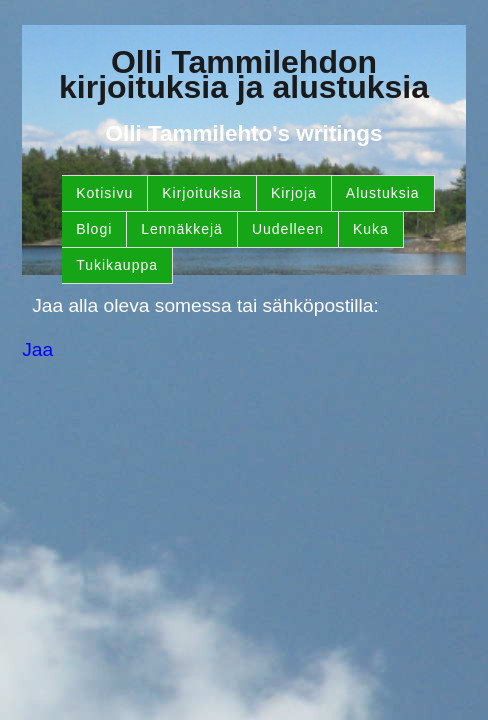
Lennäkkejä (182, 229)
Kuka (371, 229)
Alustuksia (383, 193)
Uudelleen (288, 229)
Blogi (94, 229)
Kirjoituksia (202, 193)
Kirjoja (294, 193)
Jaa (37, 349)
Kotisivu (104, 193)
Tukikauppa (117, 265)
